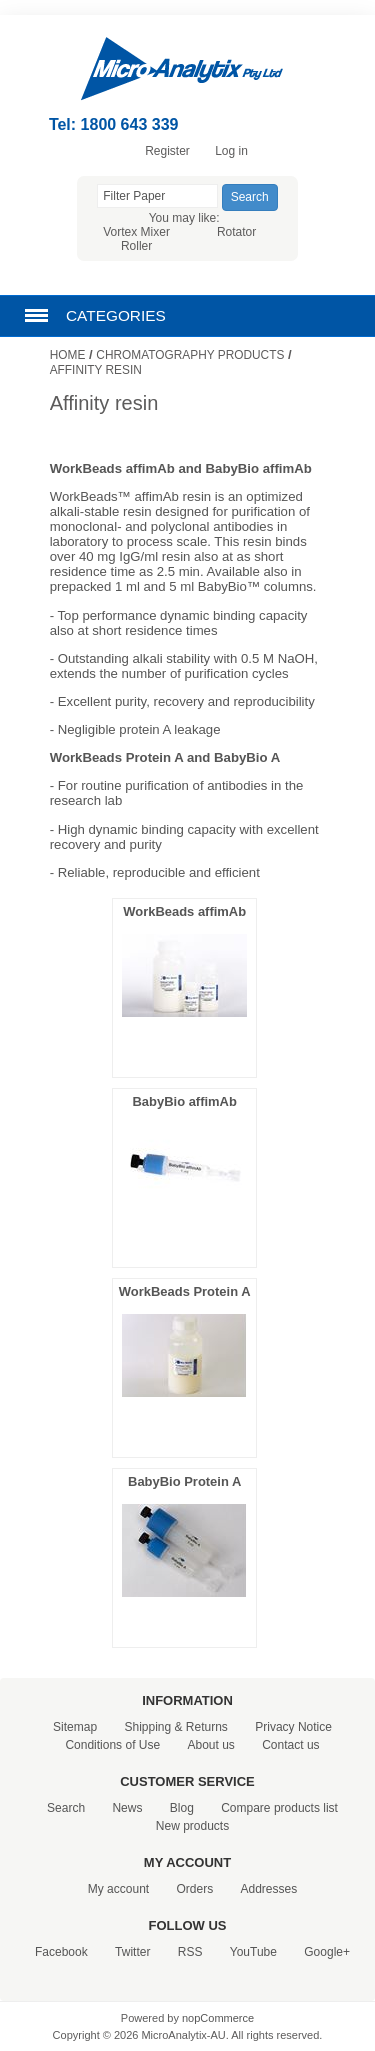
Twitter (132, 1952)
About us (210, 1745)
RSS (190, 1952)
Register (167, 151)
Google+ (327, 1952)
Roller (136, 246)
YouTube (253, 1952)
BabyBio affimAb (185, 1101)
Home (68, 355)
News (127, 1808)
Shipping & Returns (175, 1727)
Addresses (269, 1889)
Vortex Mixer (136, 232)
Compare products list (279, 1808)
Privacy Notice (293, 1727)
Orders (194, 1889)
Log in (231, 151)
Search (66, 1808)
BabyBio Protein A (184, 1481)
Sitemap (75, 1727)
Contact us (290, 1745)
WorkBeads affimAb (184, 911)
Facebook (61, 1952)
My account (118, 1889)
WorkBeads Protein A (185, 1291)
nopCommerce (218, 2018)
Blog (182, 1808)
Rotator (236, 232)
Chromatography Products (190, 355)
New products (192, 1826)
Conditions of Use (112, 1745)
